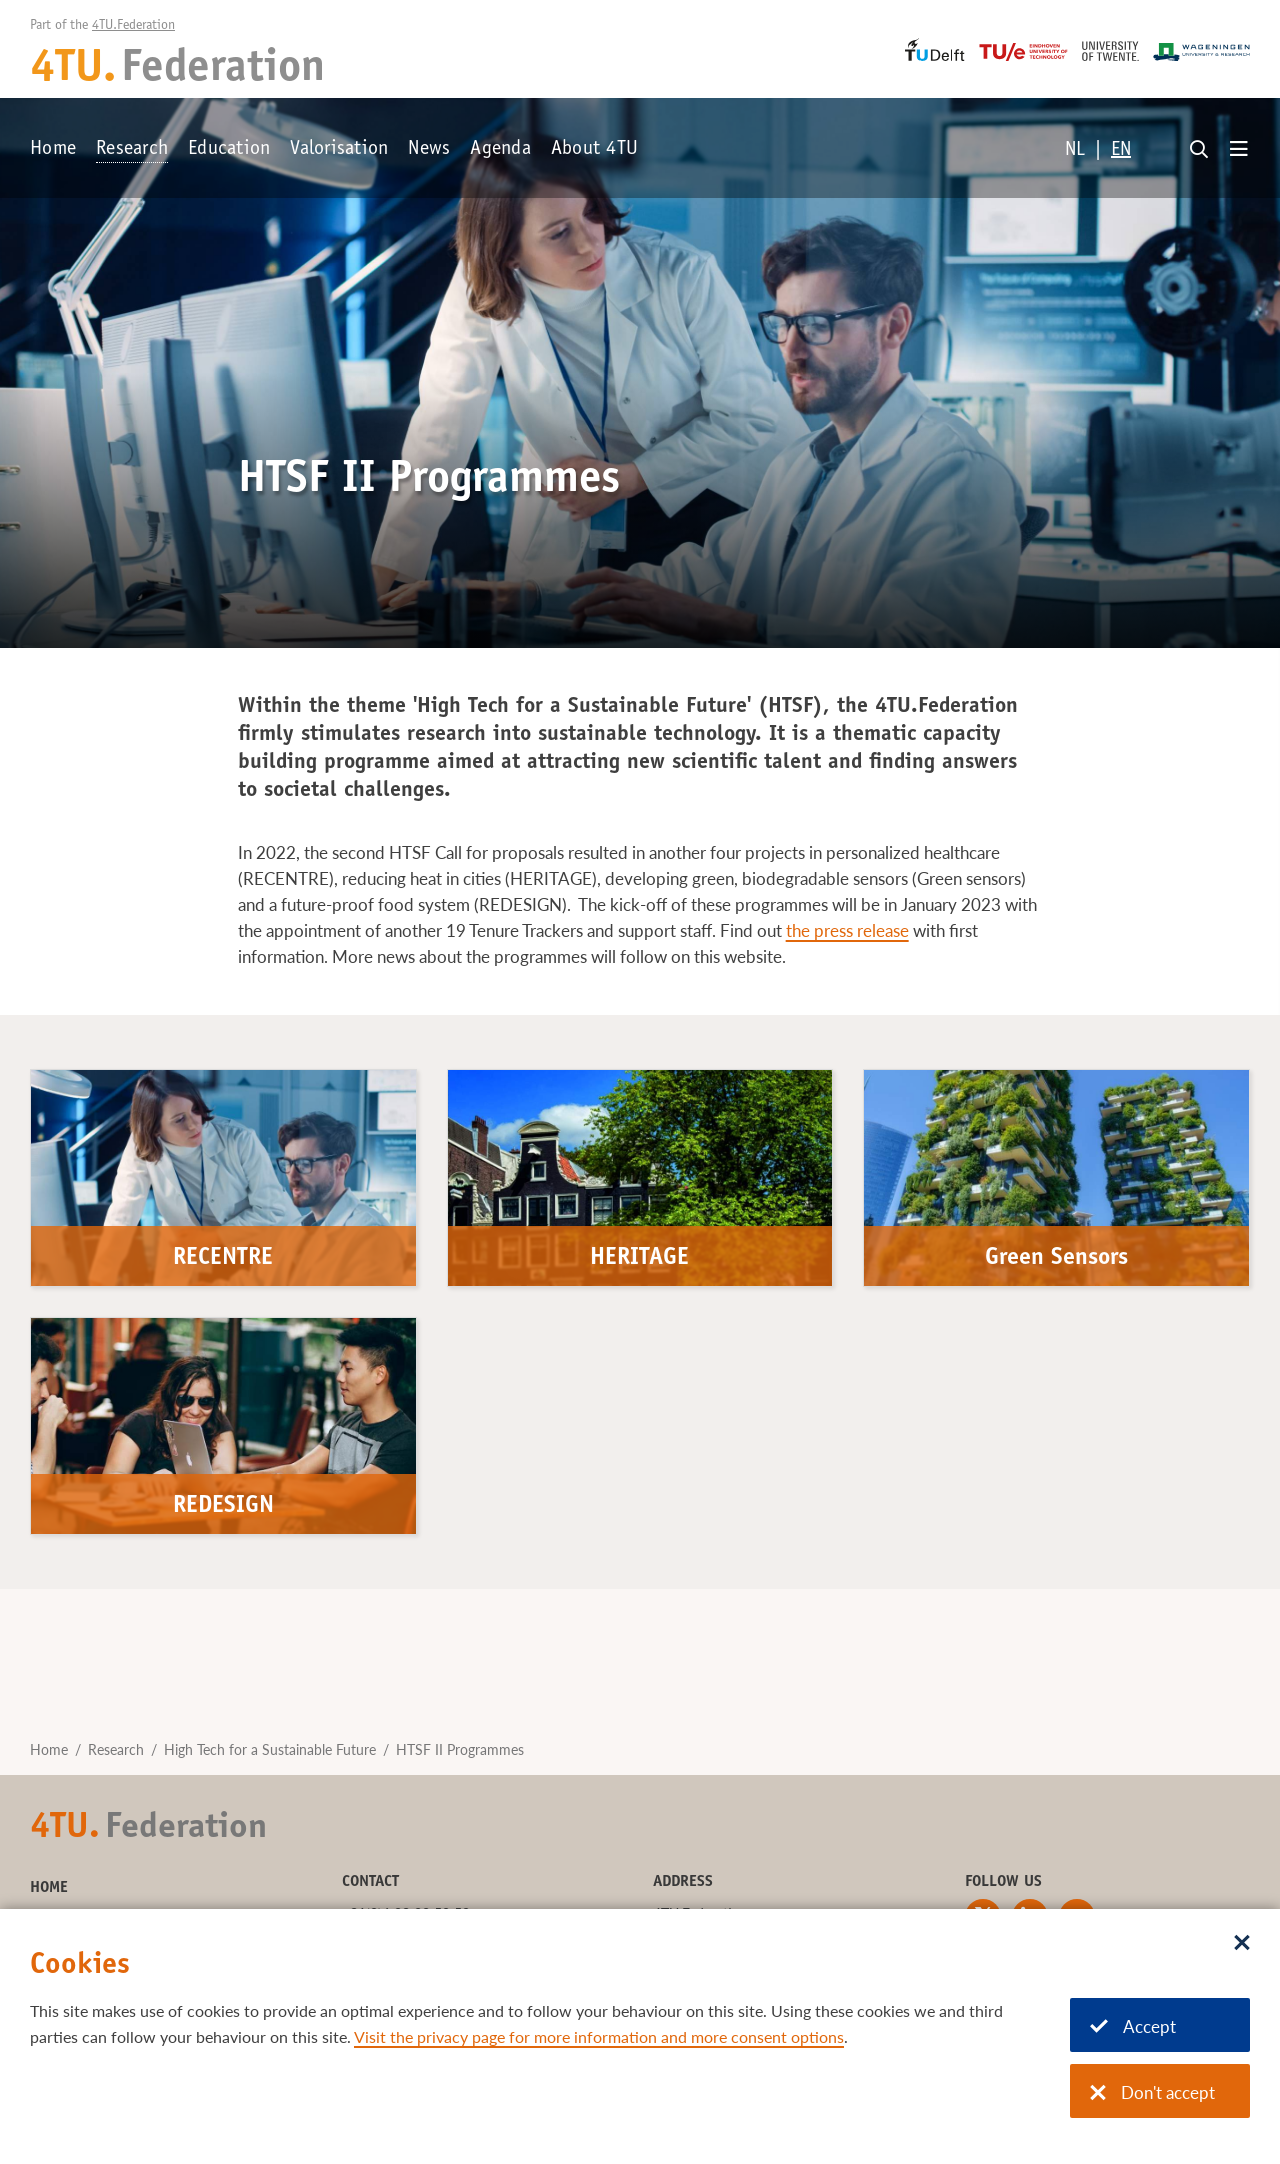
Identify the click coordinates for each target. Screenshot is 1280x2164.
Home (53, 150)
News (429, 150)
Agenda (500, 150)
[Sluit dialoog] (1242, 1944)
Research (132, 150)
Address (683, 1882)
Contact (370, 1882)
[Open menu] (1239, 150)
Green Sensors (1056, 1259)
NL (1075, 151)
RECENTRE (223, 1259)
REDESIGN (223, 1507)
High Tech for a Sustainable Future (270, 1749)
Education (229, 150)
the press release (847, 930)
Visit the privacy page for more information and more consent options (599, 2036)
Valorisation (339, 150)
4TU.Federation (133, 26)
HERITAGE (639, 1259)
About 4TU (594, 150)
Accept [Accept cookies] (1133, 2026)
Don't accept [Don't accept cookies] (1152, 2092)
